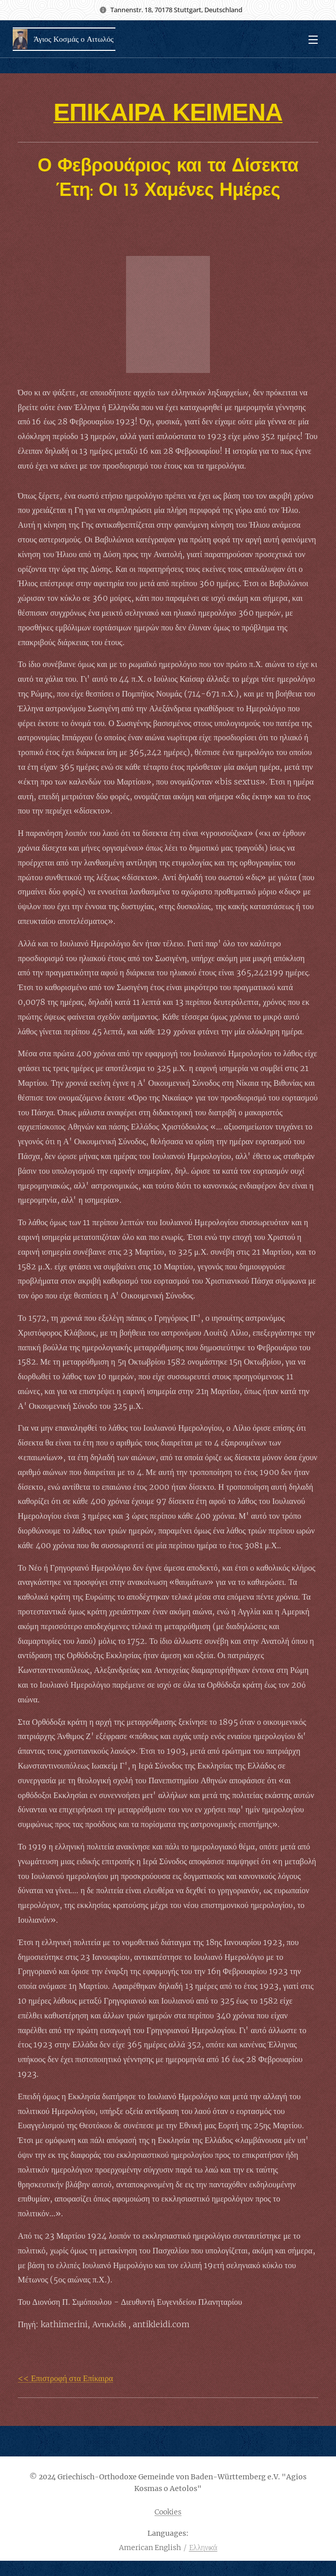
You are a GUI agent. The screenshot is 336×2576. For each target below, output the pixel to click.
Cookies (168, 2511)
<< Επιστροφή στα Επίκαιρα (65, 2378)
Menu (313, 39)
